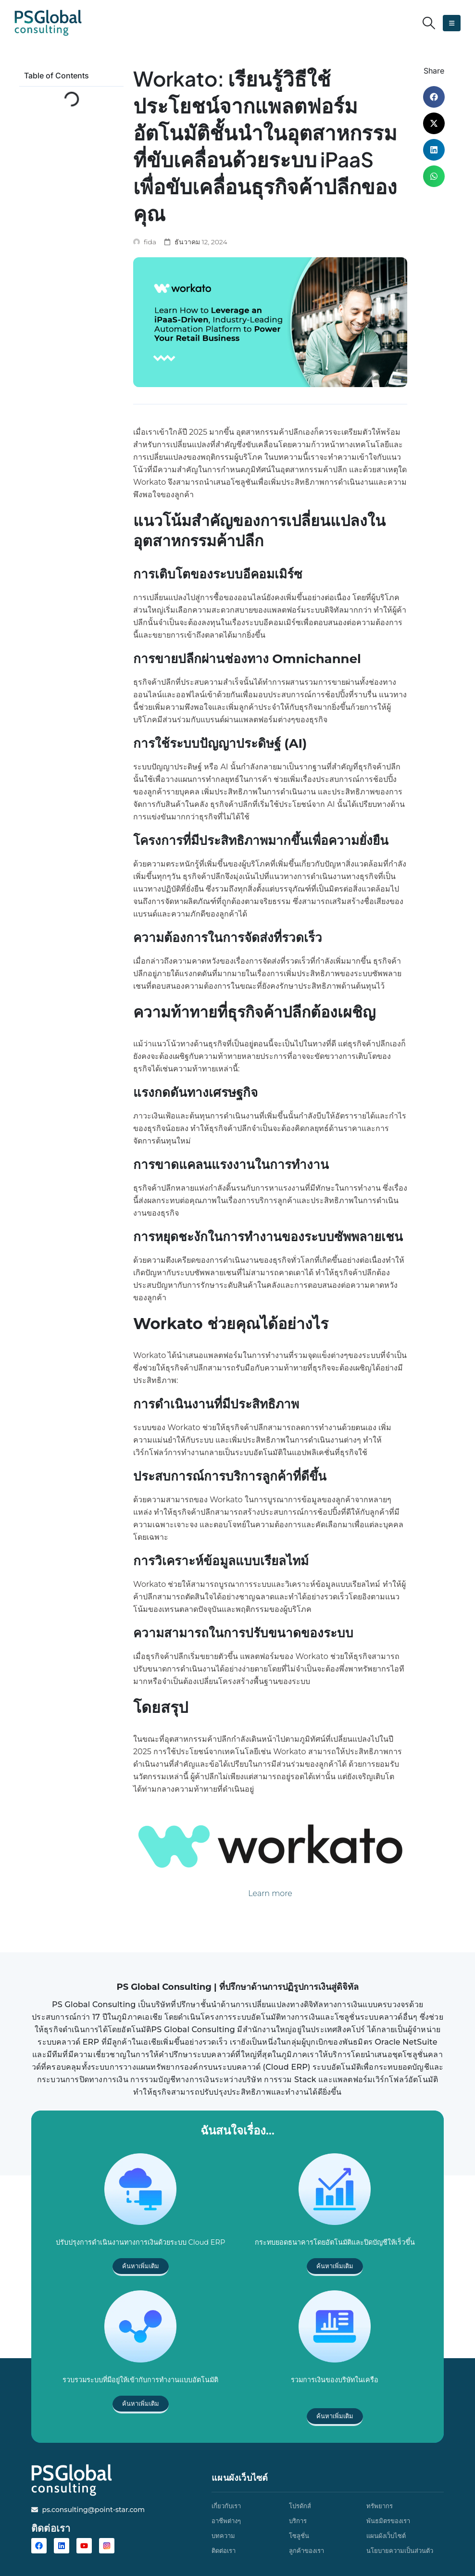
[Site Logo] (48, 23)
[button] (429, 23)
